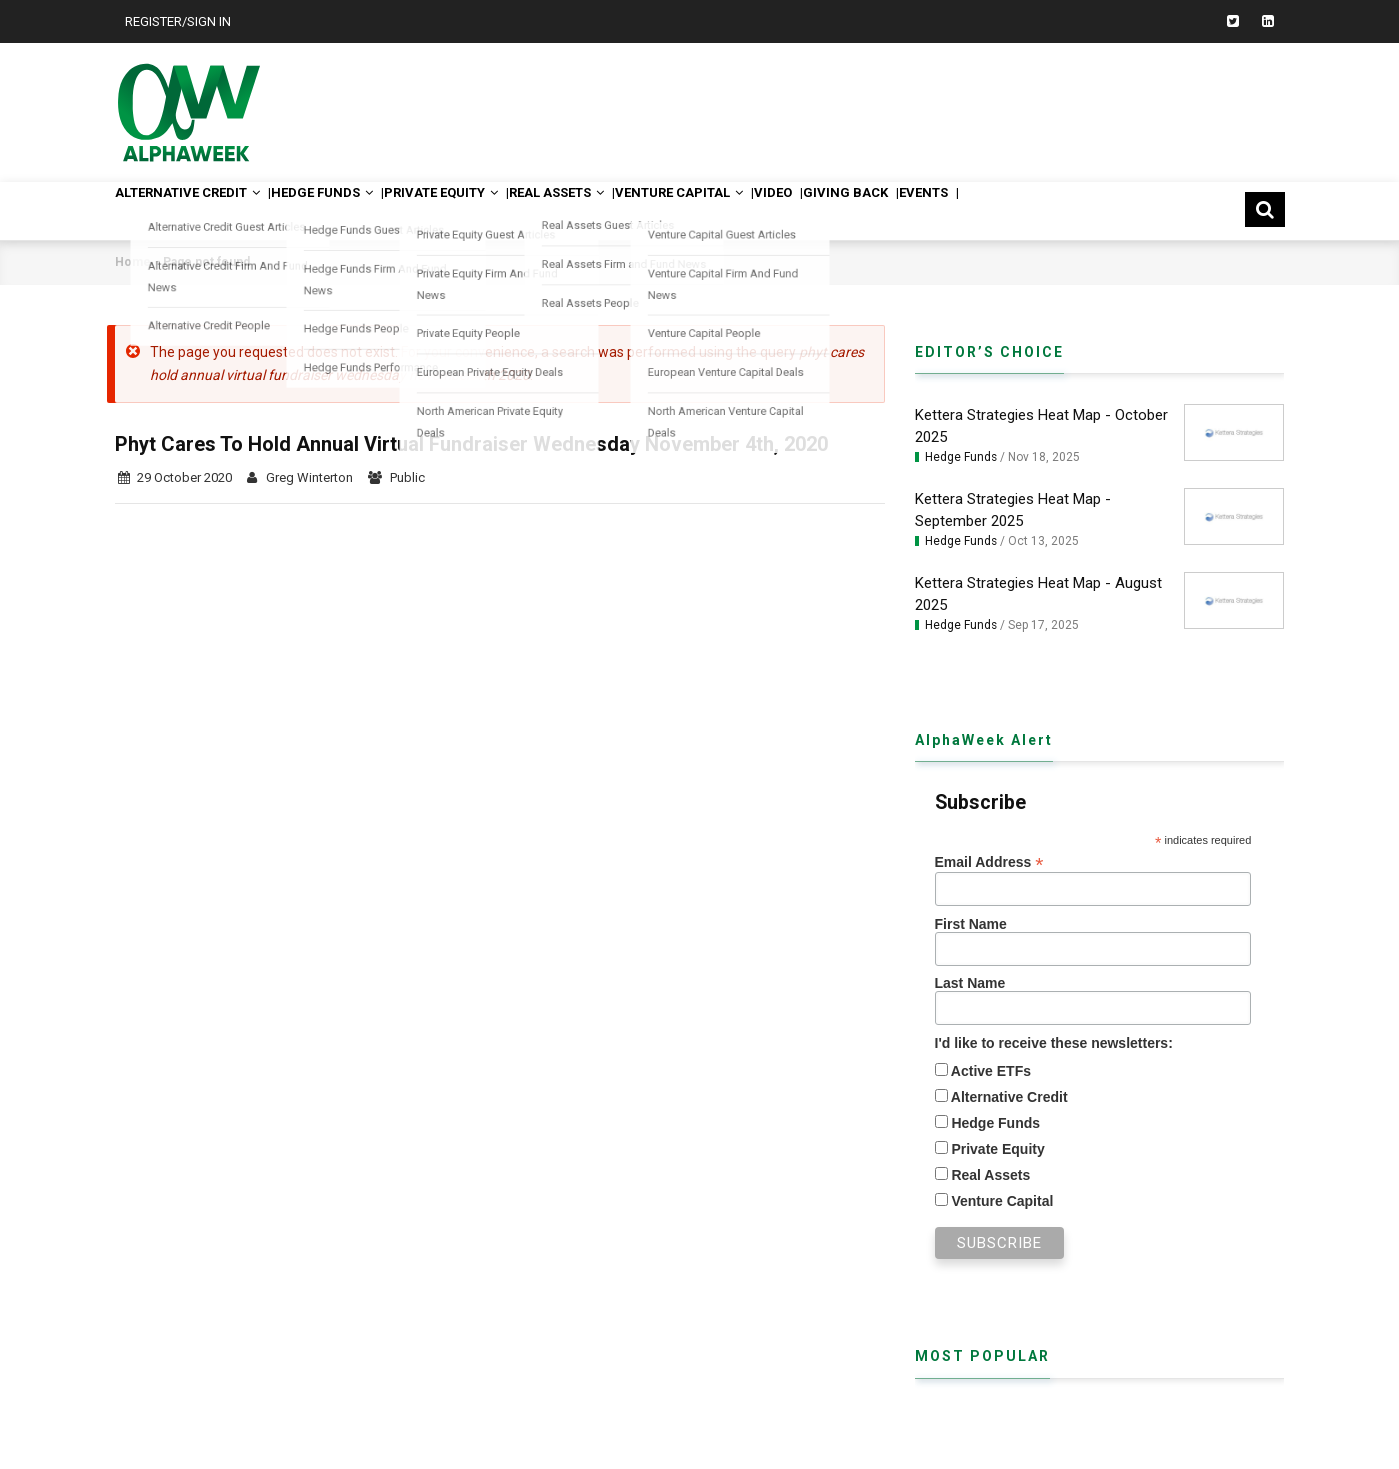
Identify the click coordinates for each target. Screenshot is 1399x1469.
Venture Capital (774, 210)
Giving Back (976, 210)
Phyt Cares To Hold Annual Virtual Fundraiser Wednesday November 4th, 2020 (471, 444)
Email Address (989, 862)
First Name (971, 924)
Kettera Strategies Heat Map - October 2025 (1041, 426)
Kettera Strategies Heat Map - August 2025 (1038, 594)
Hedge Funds (356, 210)
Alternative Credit (200, 210)
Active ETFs (990, 1071)
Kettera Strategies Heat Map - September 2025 (1013, 510)
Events (1071, 210)
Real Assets (630, 210)
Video (886, 210)
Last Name (970, 983)
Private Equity (495, 210)
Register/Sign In (178, 21)
